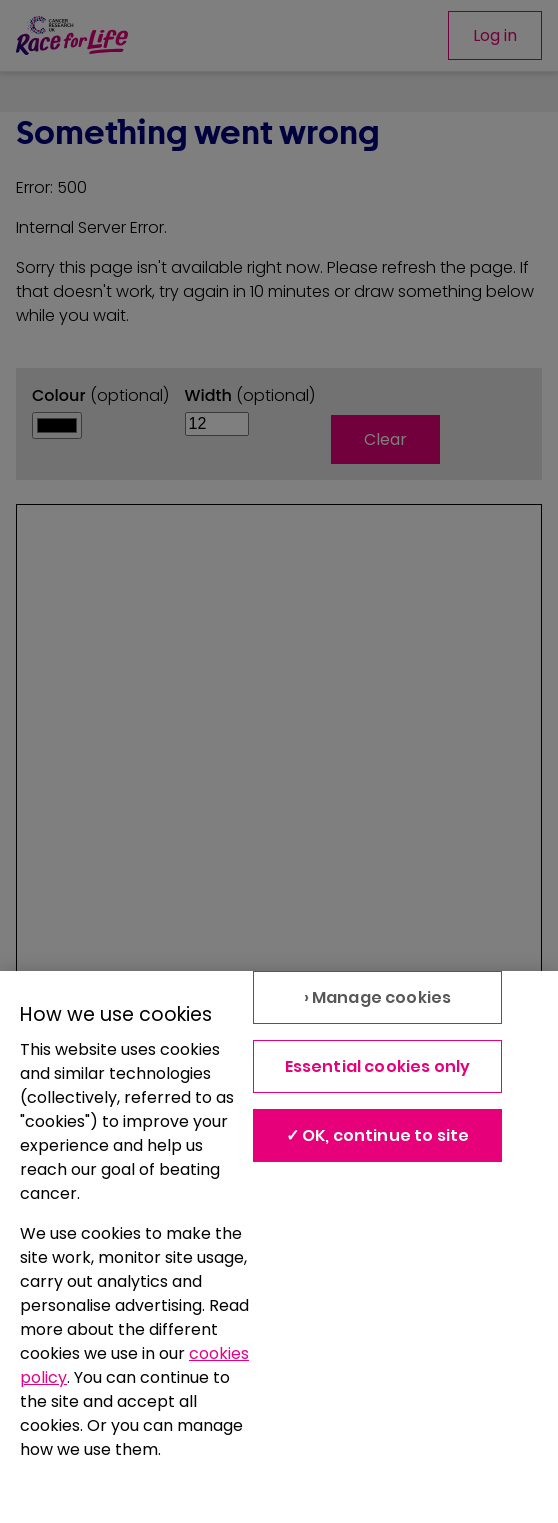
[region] (279, 1247)
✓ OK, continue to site (378, 1135)
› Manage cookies (378, 997)
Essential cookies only (378, 1066)
